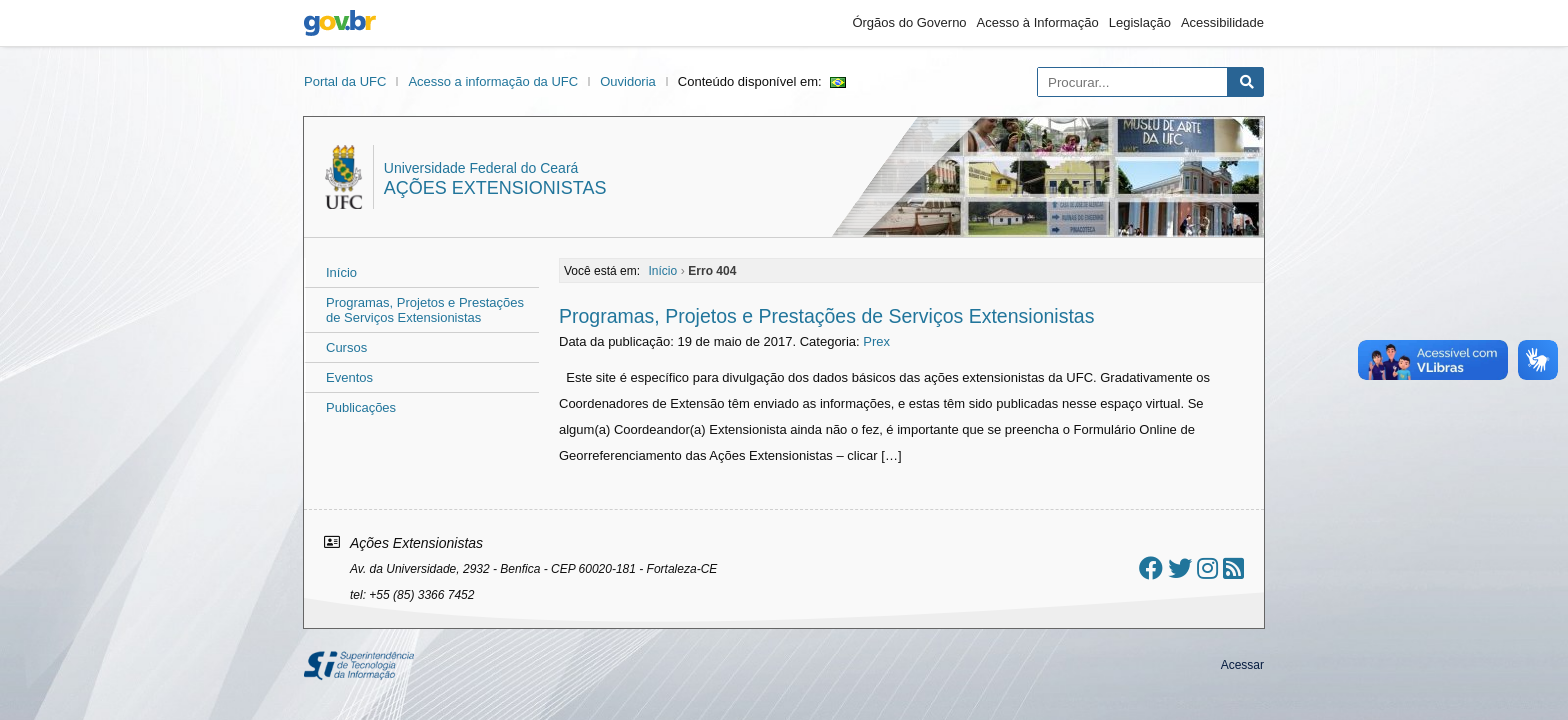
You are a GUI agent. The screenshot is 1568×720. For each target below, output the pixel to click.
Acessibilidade (1222, 22)
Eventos (349, 377)
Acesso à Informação (1038, 22)
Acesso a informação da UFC (493, 81)
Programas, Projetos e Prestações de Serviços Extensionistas (425, 310)
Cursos (346, 347)
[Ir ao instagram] (1207, 568)
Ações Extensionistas (495, 188)
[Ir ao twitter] (1180, 568)
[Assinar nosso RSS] (1233, 568)
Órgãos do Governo (909, 22)
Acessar (1242, 665)
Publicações (361, 407)
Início (341, 272)
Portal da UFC (345, 81)
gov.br (340, 23)
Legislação (1140, 22)
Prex (876, 341)
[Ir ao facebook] (1151, 568)
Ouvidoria (628, 81)
